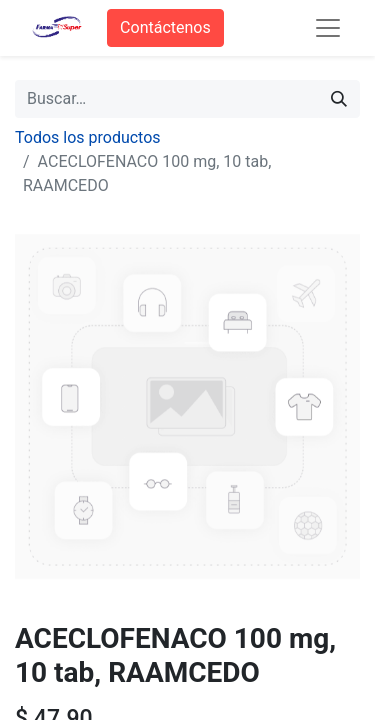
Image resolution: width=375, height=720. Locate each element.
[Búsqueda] (339, 99)
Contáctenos (165, 27)
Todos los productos (88, 137)
